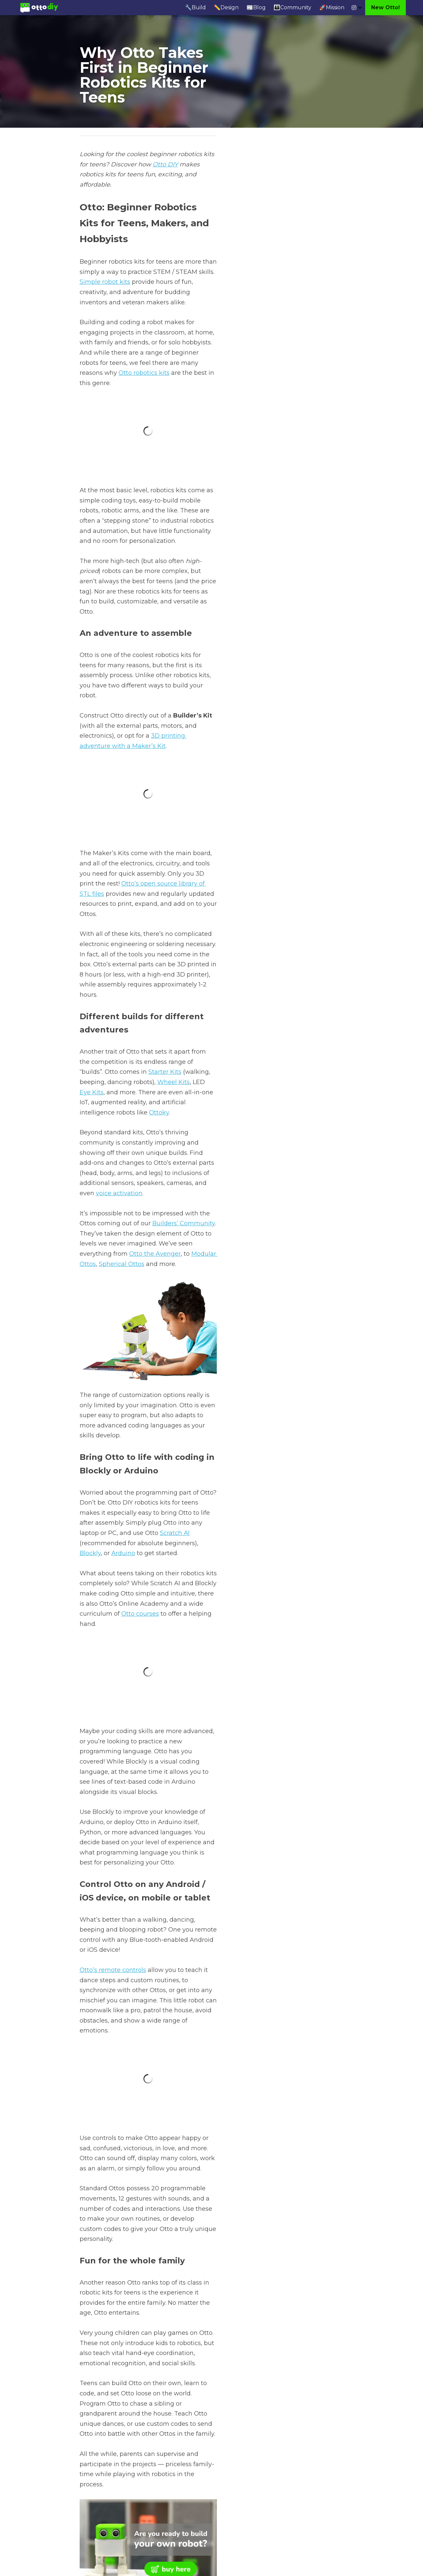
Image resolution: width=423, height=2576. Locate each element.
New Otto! (385, 7)
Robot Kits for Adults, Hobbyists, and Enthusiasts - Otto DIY (278, 2475)
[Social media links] (354, 8)
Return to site (98, 2501)
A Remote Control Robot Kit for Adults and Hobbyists (141, 2475)
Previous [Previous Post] (92, 2462)
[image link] (39, 7)
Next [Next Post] (223, 2462)
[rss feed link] (339, 2501)
